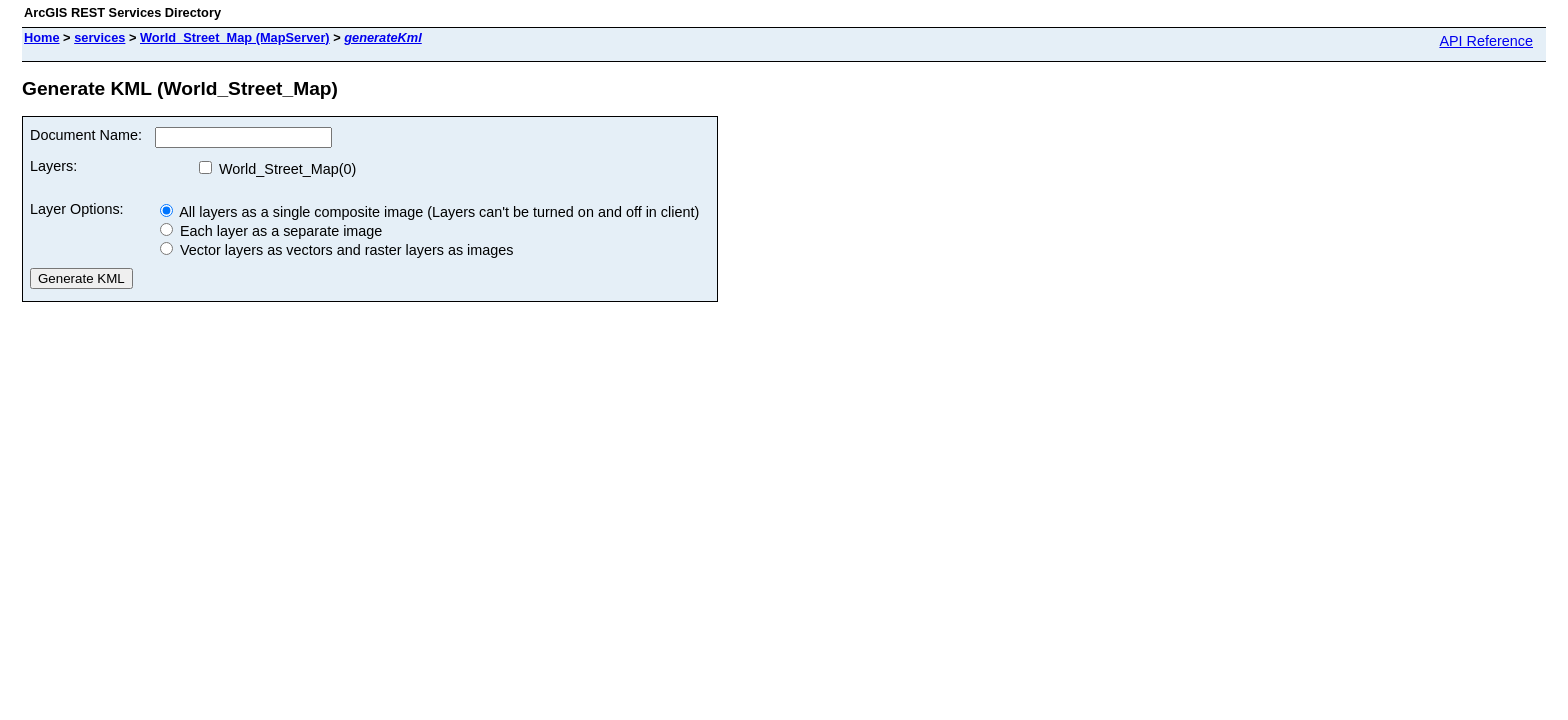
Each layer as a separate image (271, 231)
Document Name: (86, 135)
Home (42, 37)
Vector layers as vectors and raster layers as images (337, 250)
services (99, 37)
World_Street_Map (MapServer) (235, 37)
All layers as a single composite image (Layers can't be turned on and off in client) (429, 212)
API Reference (1486, 41)
